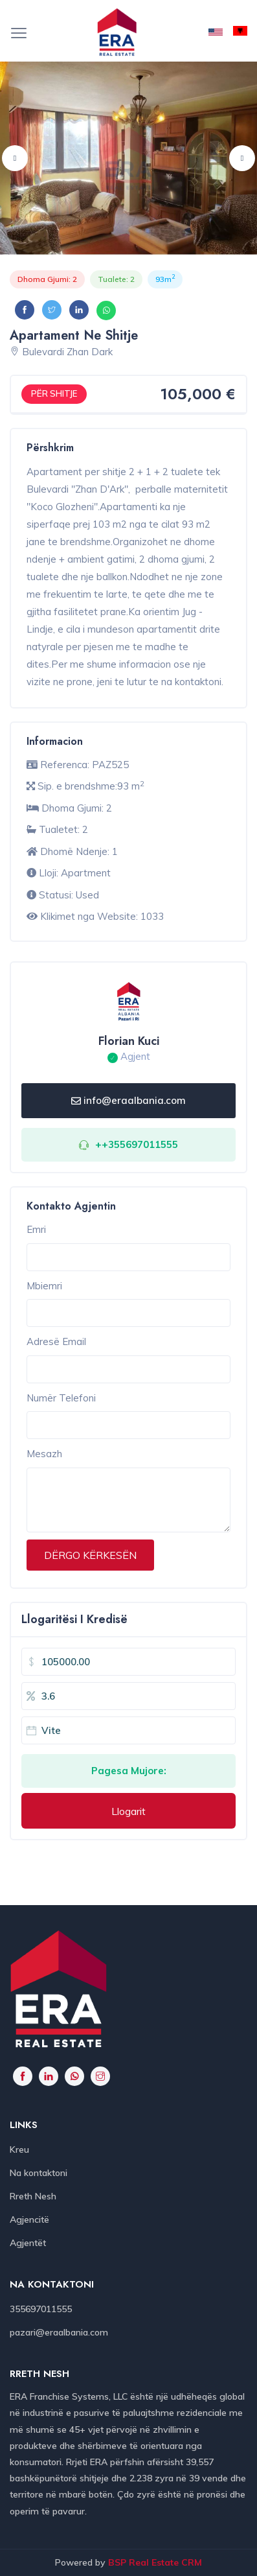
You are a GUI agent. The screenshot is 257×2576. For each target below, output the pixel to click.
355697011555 (41, 2309)
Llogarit (128, 1811)
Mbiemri (44, 1286)
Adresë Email (56, 1341)
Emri (36, 1229)
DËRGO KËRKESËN (90, 1555)
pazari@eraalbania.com (59, 2332)
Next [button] (242, 158)
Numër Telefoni (61, 1398)
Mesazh (44, 1453)
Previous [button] (15, 158)
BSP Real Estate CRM (155, 2562)
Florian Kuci (128, 1041)
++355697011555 (136, 1144)
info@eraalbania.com (128, 1100)
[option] (128, 158)
